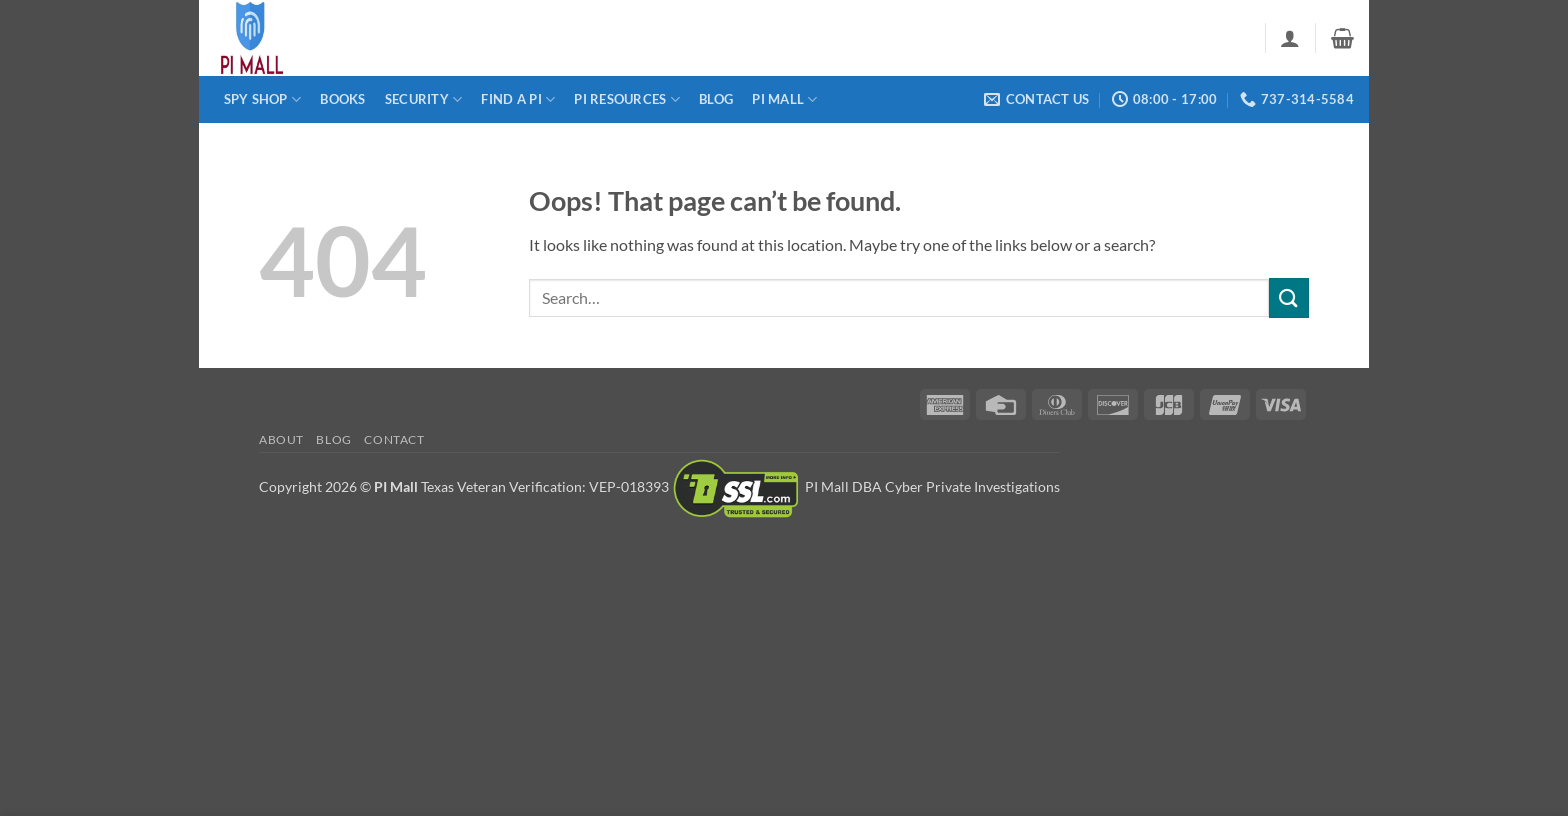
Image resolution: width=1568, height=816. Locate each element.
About (281, 439)
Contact (394, 439)
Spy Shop (263, 99)
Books (342, 99)
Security (424, 99)
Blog (716, 99)
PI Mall (784, 99)
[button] (1290, 38)
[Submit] (1289, 297)
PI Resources (627, 99)
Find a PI (518, 99)
